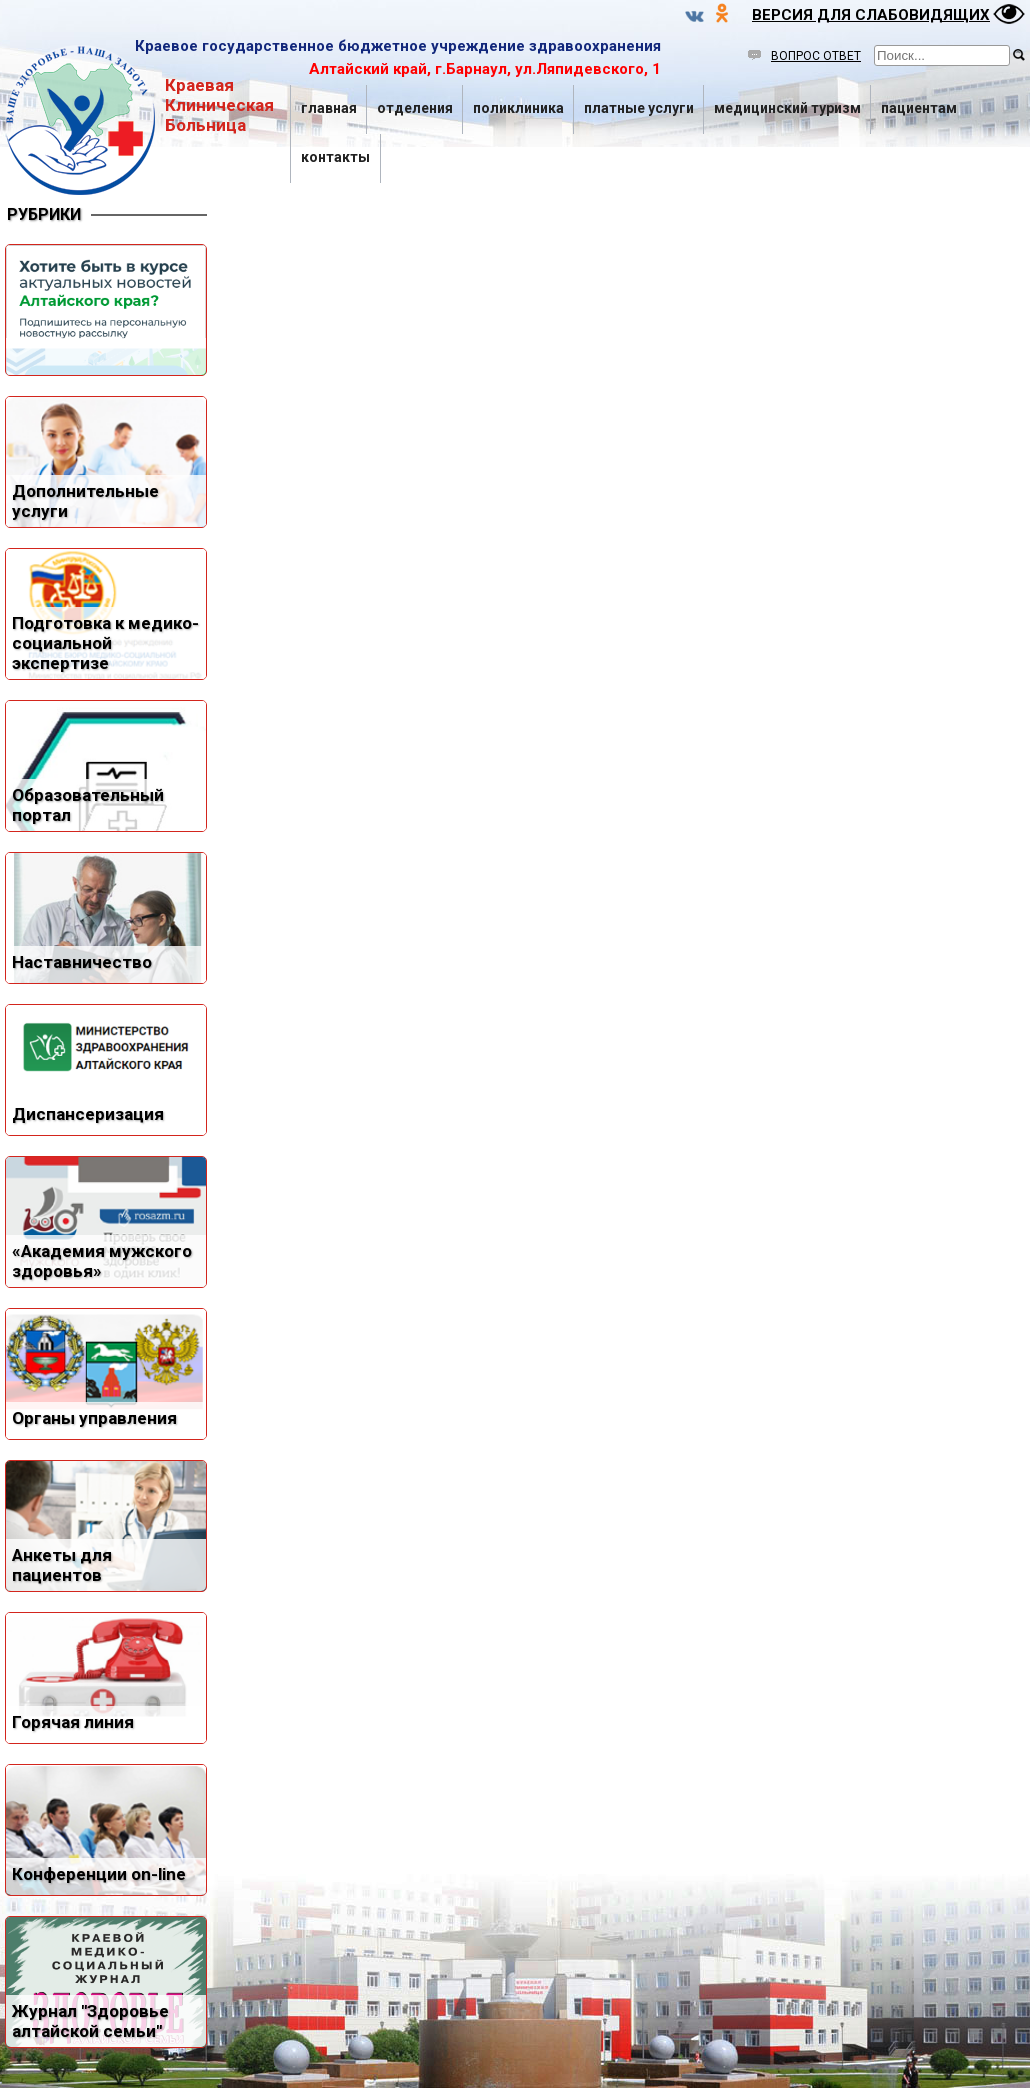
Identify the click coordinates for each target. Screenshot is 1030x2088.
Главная (329, 108)
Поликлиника (518, 108)
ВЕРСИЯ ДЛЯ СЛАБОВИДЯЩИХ (871, 15)
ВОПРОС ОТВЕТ (804, 56)
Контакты (335, 157)
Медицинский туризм (787, 108)
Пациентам (919, 108)
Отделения (415, 108)
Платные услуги (639, 108)
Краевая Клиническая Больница (139, 120)
